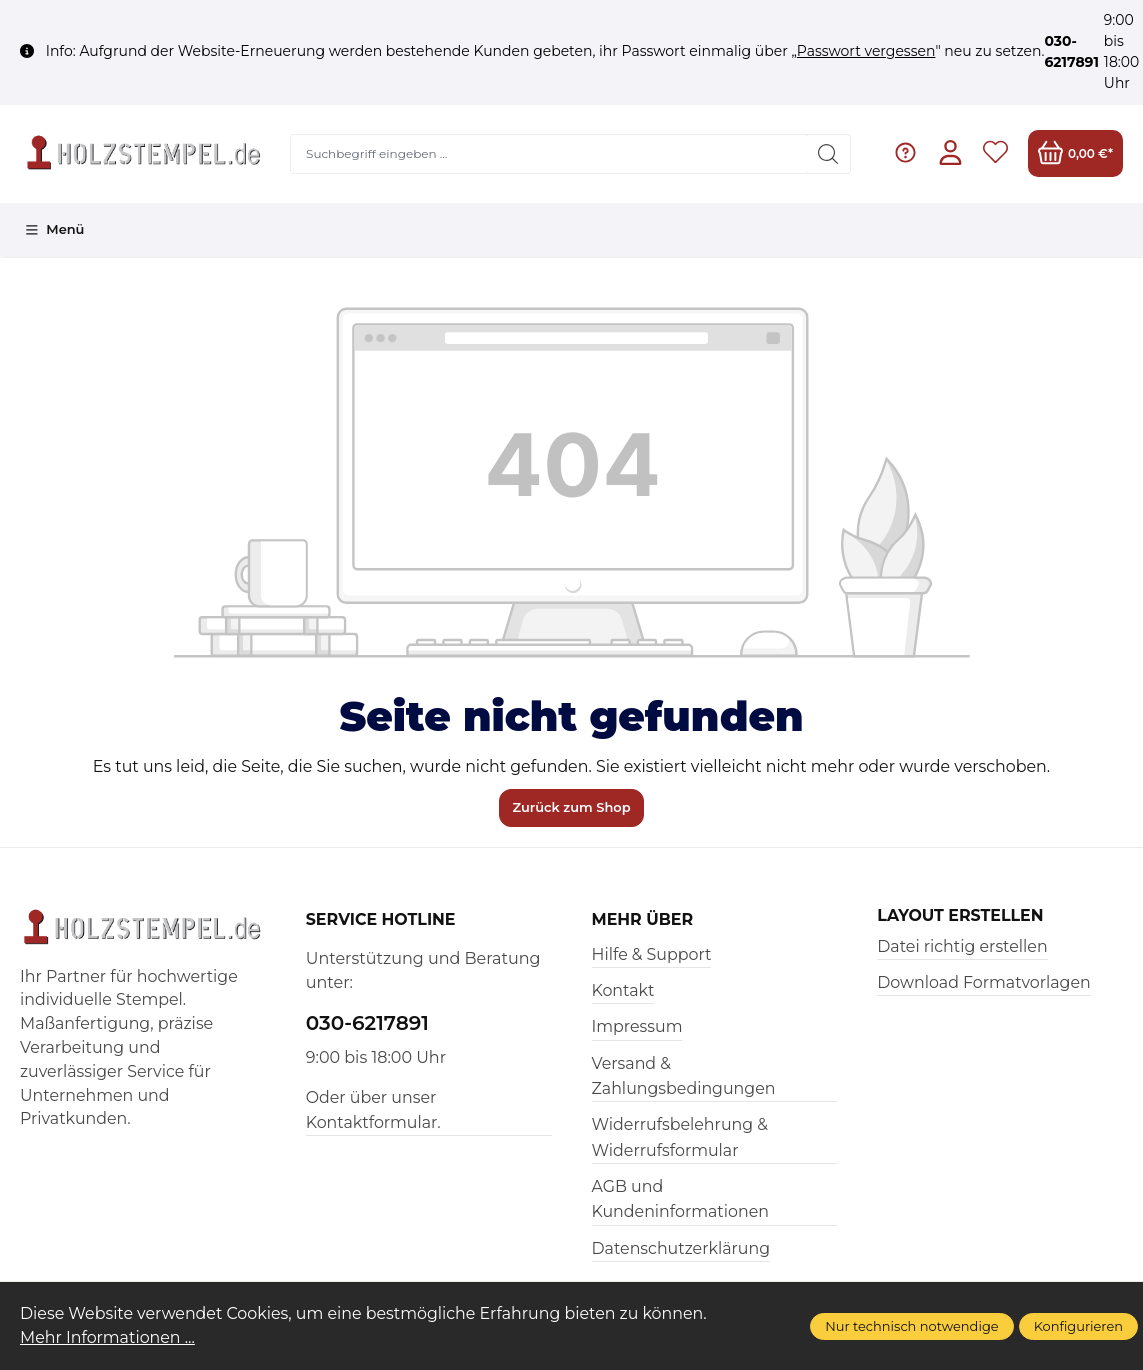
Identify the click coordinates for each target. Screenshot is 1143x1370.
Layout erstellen (960, 916)
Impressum (637, 1026)
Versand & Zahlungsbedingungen (684, 1076)
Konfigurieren (1078, 1326)
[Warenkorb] (1075, 153)
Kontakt (623, 990)
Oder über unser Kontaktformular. (373, 1110)
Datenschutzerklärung (681, 1248)
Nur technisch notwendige (911, 1326)
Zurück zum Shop (571, 807)
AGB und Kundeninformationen (681, 1199)
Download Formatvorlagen (983, 982)
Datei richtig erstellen (962, 946)
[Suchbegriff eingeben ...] (549, 154)
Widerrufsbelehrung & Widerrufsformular (680, 1137)
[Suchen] (828, 154)
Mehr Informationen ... (107, 1337)
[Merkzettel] (995, 153)
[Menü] (54, 230)
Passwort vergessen (866, 51)
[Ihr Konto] (950, 153)
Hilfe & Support (652, 954)
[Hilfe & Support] (905, 153)
